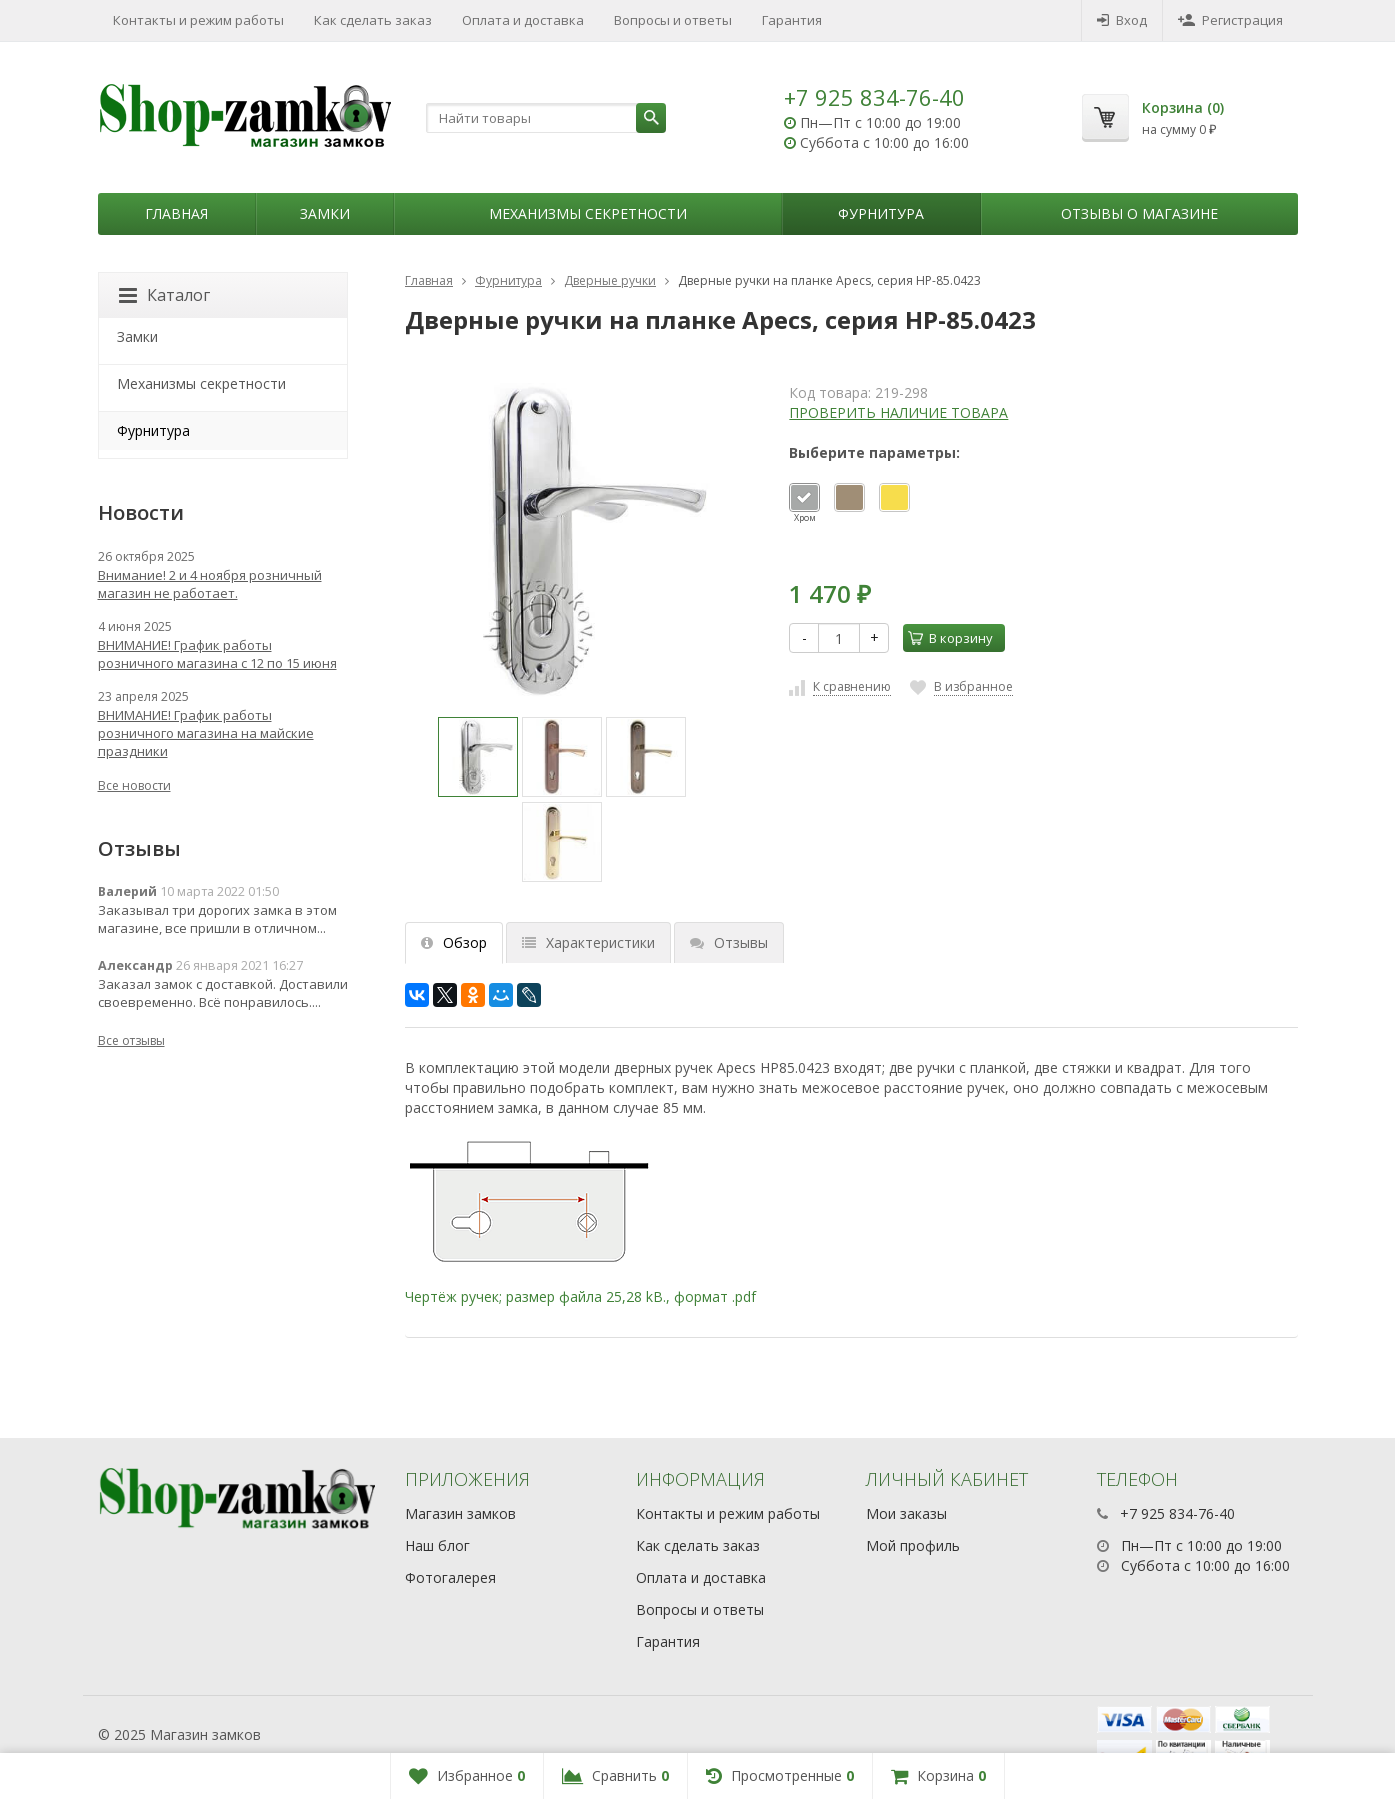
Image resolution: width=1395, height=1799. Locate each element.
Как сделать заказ (373, 20)
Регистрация (1230, 20)
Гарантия (792, 20)
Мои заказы (906, 1513)
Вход (1122, 20)
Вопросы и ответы (673, 20)
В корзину (950, 638)
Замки (325, 213)
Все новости (134, 785)
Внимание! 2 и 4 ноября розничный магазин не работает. (210, 584)
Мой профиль (913, 1545)
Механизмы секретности (588, 213)
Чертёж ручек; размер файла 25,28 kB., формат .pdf (580, 1296)
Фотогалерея (450, 1577)
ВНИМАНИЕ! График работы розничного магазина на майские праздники (206, 733)
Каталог (164, 295)
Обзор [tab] (454, 942)
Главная (176, 213)
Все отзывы (131, 1040)
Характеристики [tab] (588, 942)
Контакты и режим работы (198, 20)
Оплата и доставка (523, 20)
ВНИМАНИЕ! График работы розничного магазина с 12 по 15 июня (217, 654)
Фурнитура (881, 213)
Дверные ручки (610, 280)
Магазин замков (460, 1513)
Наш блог (437, 1545)
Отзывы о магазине (1139, 213)
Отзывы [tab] (729, 942)
